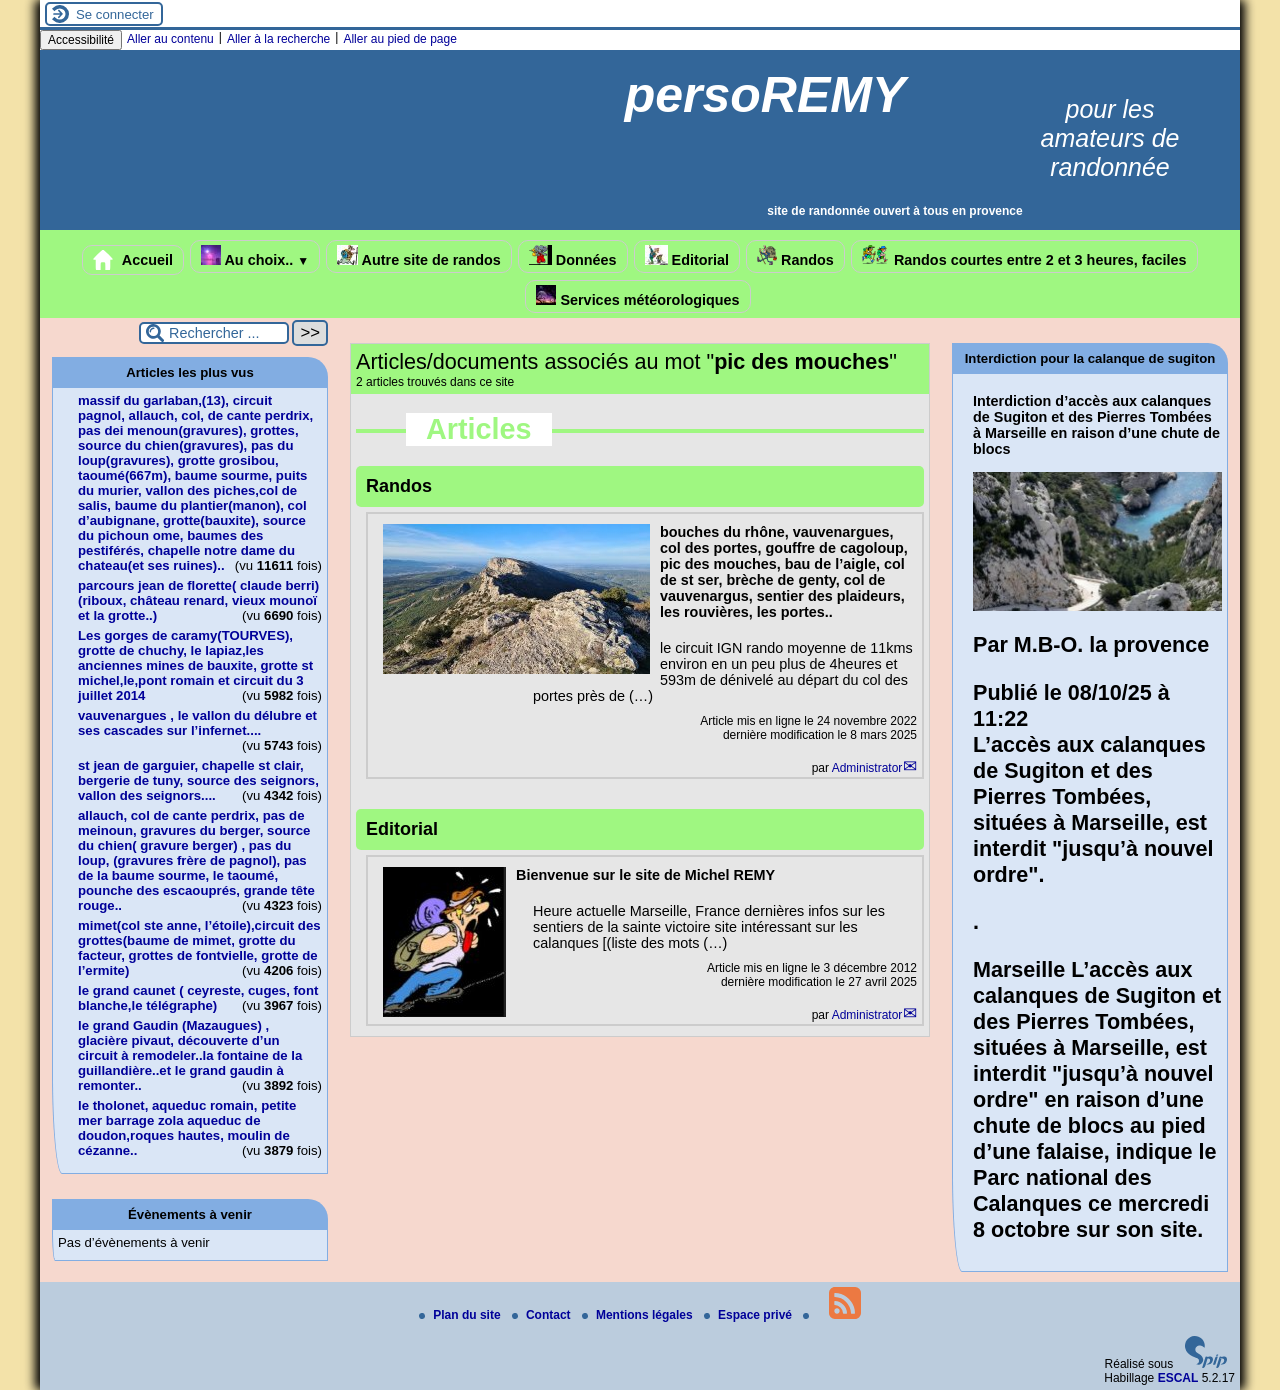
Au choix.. (255, 256)
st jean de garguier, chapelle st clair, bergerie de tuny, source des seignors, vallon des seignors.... (198, 780)
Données (573, 256)
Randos (795, 256)
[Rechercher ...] (214, 333)
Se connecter (115, 14)
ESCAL (1178, 1378)
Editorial (687, 256)
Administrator (867, 768)
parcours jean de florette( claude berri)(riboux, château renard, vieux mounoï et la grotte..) (198, 600)
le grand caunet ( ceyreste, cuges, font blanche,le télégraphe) (198, 998)
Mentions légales (639, 1315)
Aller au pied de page (399, 39)
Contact (543, 1315)
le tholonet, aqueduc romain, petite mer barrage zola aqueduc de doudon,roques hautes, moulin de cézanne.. (187, 1128)
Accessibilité (81, 40)
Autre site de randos (419, 256)
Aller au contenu (170, 39)
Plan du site (461, 1315)
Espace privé (749, 1315)
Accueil (133, 260)
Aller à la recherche (278, 39)
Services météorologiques (637, 296)
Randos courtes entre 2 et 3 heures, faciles (1024, 256)
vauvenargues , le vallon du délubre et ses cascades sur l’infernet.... (197, 723)
